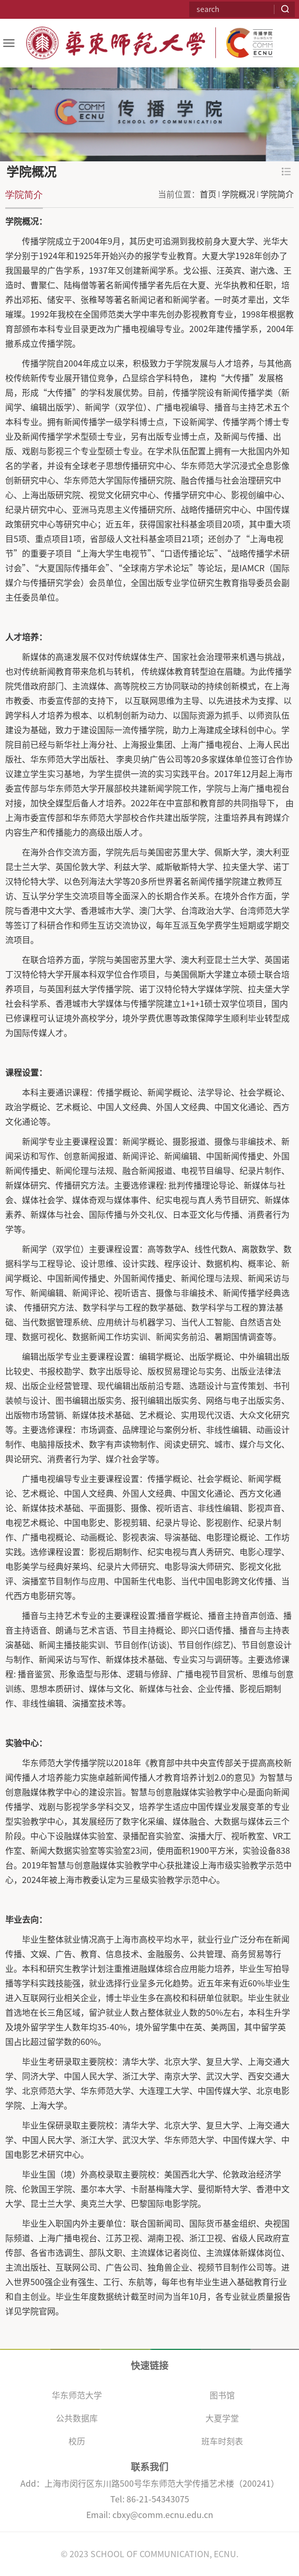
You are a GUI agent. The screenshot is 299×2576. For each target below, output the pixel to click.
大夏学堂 (222, 2418)
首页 (208, 194)
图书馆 (222, 2395)
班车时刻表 (222, 2441)
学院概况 (238, 194)
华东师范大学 (77, 2395)
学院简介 (277, 194)
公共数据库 (77, 2418)
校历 (76, 2441)
